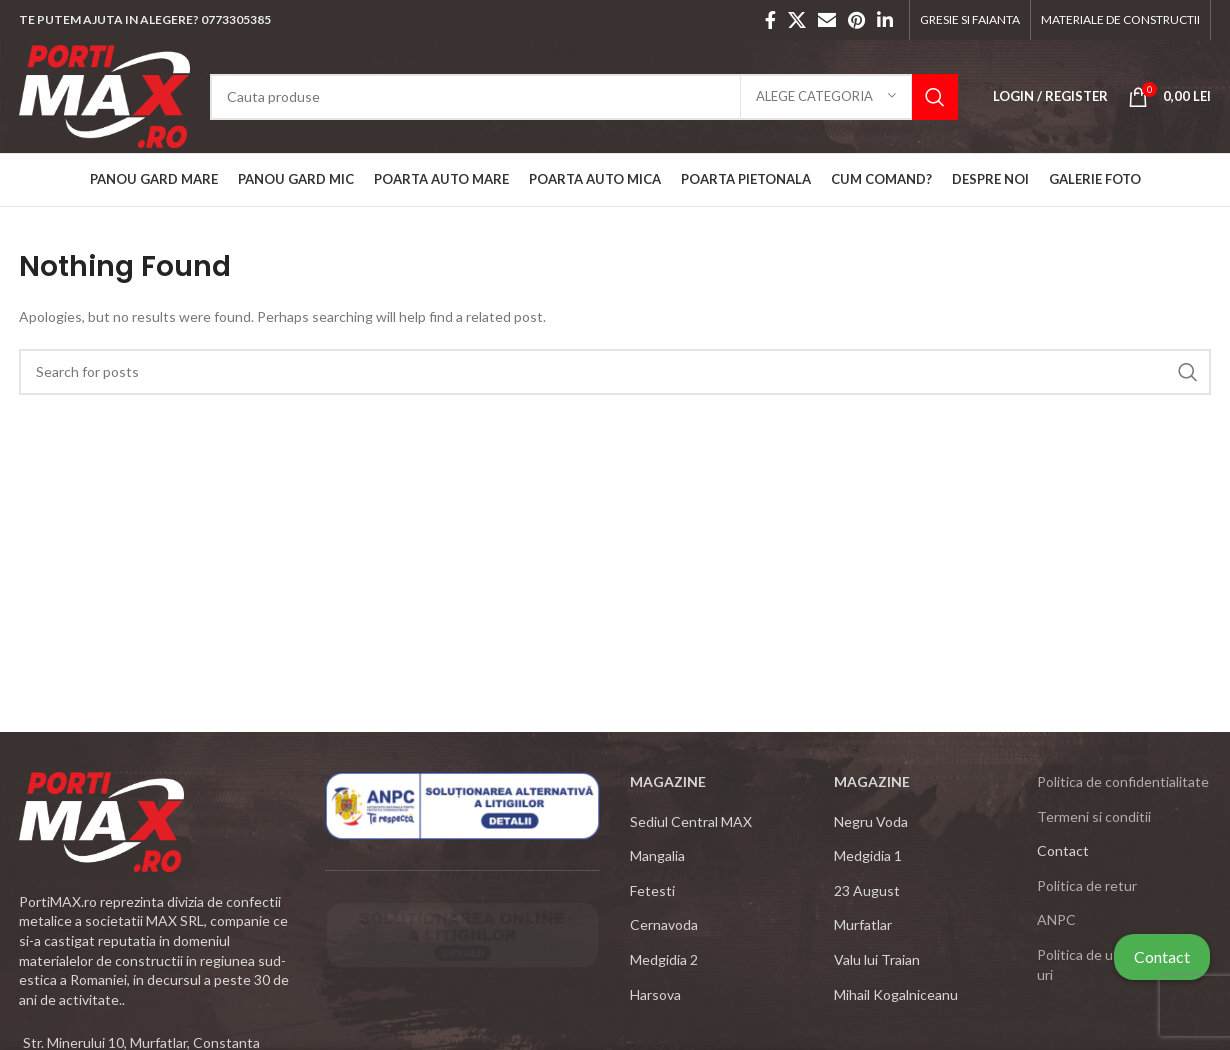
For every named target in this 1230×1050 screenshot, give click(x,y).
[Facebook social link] (770, 20)
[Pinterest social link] (856, 20)
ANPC (1056, 919)
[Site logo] (104, 94)
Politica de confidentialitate (1123, 781)
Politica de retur (1087, 885)
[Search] (584, 97)
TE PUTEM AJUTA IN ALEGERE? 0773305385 (145, 19)
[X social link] (797, 20)
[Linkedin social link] (885, 20)
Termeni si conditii (1094, 816)
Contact (1162, 956)
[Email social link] (827, 20)
